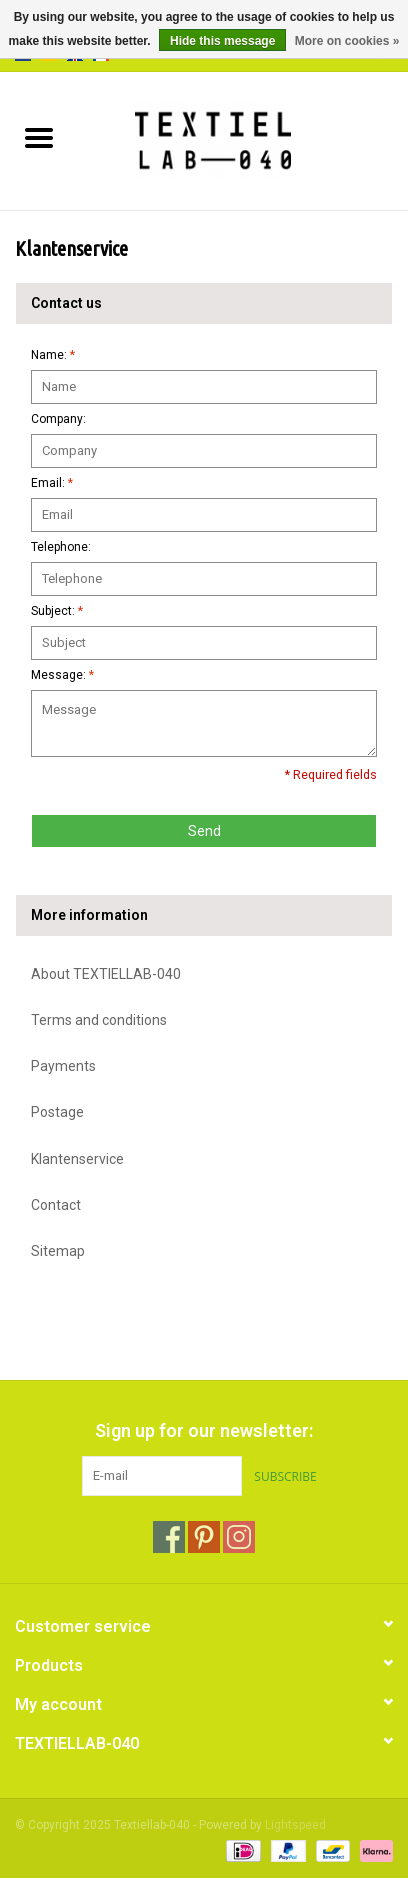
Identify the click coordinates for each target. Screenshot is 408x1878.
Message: (62, 675)
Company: (58, 419)
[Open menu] (39, 137)
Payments (63, 1066)
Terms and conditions (99, 1020)
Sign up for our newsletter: (204, 1430)
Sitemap (58, 1251)
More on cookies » (347, 41)
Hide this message (222, 41)
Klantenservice (77, 1159)
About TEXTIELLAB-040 (106, 974)
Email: (52, 483)
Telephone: (61, 547)
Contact (56, 1205)
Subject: (57, 611)
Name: (53, 355)
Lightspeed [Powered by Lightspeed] (295, 1825)
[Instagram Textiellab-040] (239, 1537)
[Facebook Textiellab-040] (169, 1537)
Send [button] (204, 831)
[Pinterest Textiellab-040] (204, 1537)
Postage (57, 1112)
